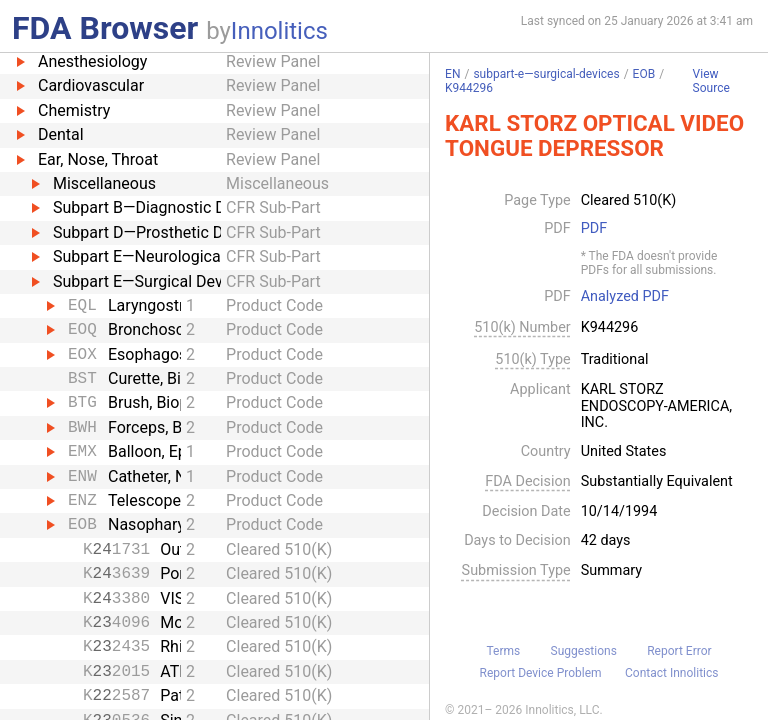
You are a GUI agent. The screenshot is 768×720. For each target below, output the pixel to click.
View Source (711, 81)
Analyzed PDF (625, 297)
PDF (594, 229)
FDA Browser (105, 28)
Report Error (679, 651)
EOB (644, 74)
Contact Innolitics (671, 673)
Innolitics (279, 31)
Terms (503, 651)
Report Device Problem (541, 673)
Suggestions (584, 651)
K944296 (469, 88)
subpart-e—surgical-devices (546, 74)
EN (452, 74)
